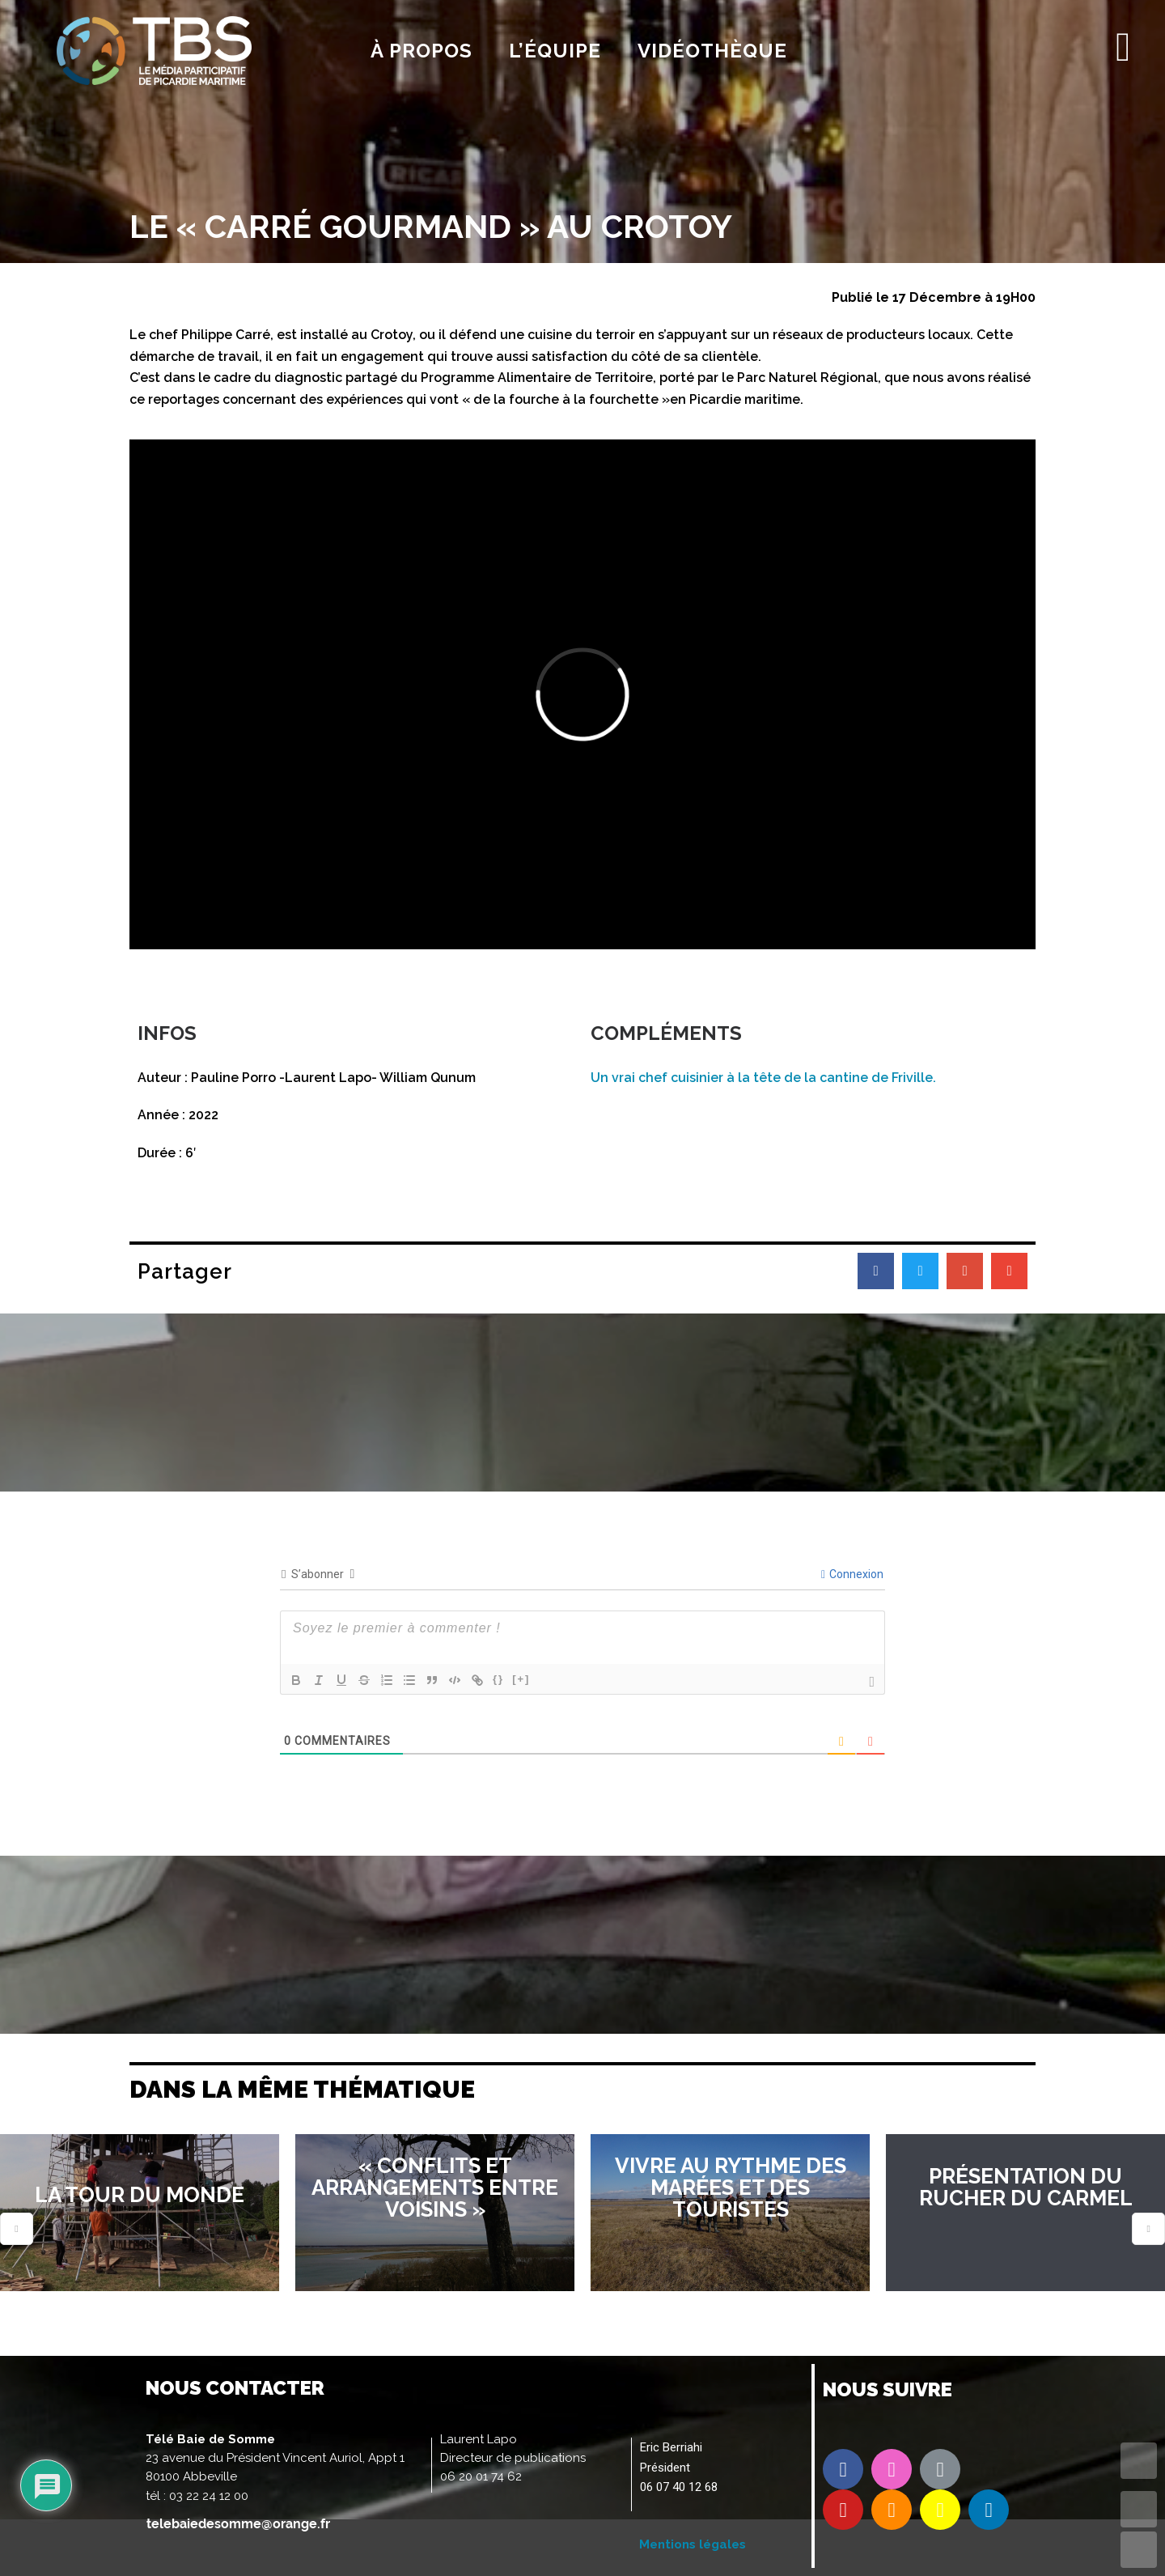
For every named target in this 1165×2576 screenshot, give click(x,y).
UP (1139, 2509)
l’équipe (555, 50)
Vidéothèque (712, 50)
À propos (421, 50)
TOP (1139, 2460)
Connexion (852, 1574)
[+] (521, 1679)
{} (498, 1679)
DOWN (1139, 2549)
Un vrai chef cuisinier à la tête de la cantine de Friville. (763, 1077)
